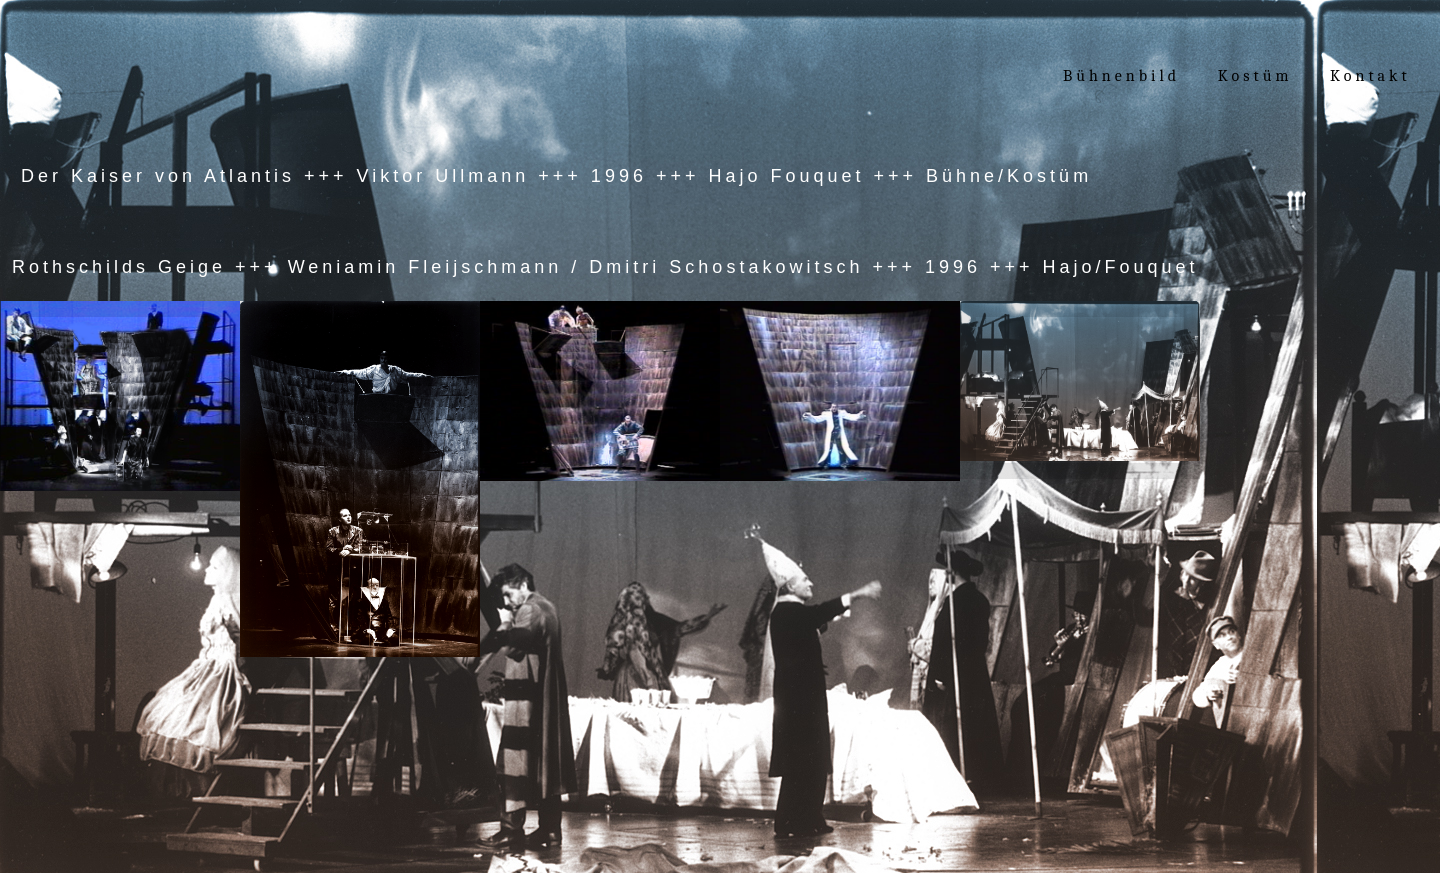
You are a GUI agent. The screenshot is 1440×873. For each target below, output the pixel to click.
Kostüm (1259, 76)
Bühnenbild (1121, 76)
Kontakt (1370, 76)
